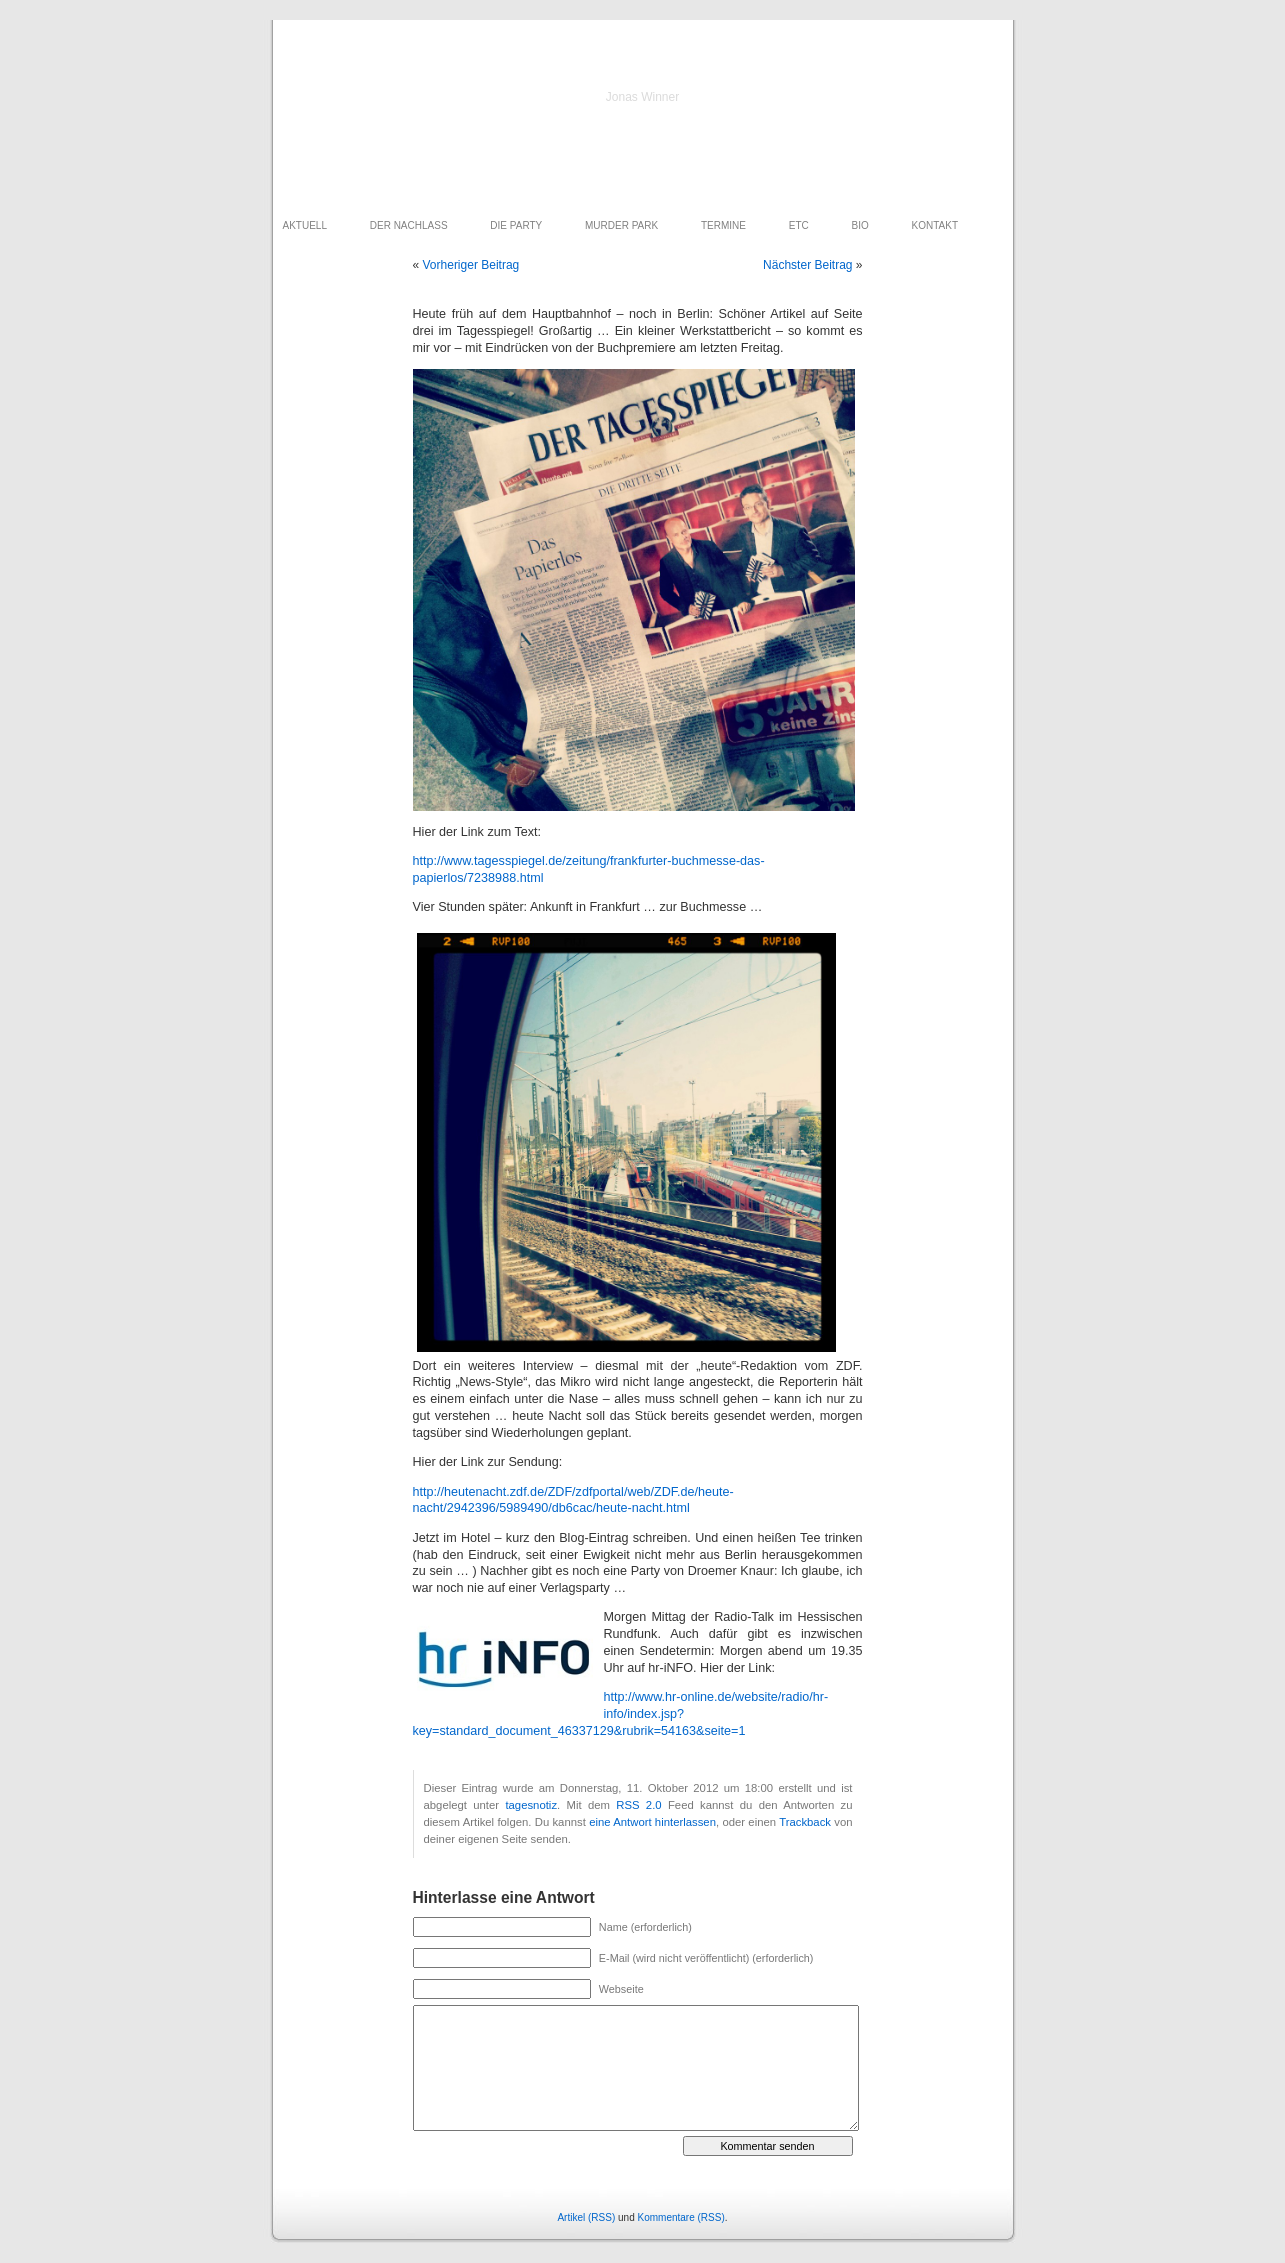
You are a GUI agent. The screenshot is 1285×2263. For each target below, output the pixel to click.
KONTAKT (935, 225)
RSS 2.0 (638, 1805)
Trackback (805, 1822)
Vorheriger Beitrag (471, 265)
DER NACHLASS (409, 225)
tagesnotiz (531, 1805)
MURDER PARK (621, 225)
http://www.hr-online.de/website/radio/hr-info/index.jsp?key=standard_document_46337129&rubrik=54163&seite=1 (621, 1714)
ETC (799, 225)
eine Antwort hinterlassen (652, 1822)
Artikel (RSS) (586, 2217)
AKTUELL (305, 225)
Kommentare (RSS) (681, 2217)
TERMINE (723, 225)
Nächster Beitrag (807, 265)
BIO (860, 225)
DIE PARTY (516, 225)
